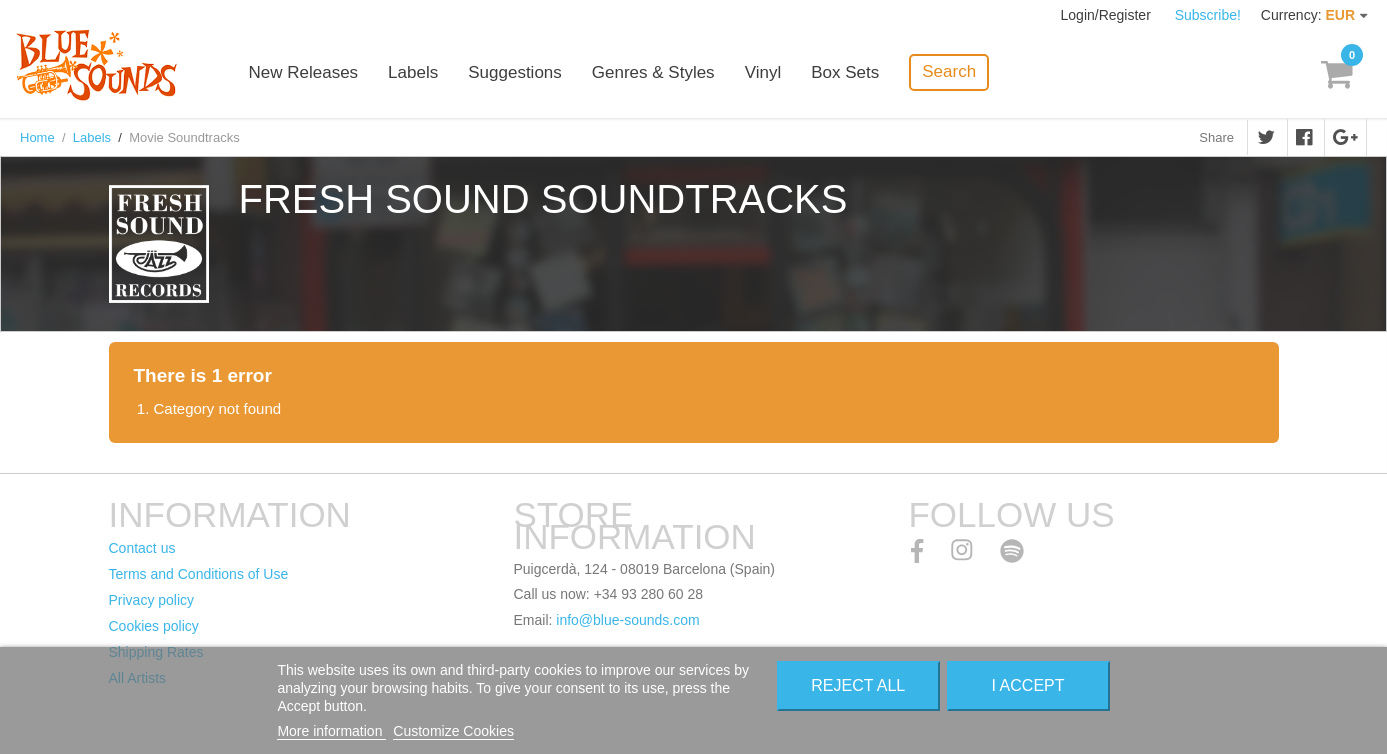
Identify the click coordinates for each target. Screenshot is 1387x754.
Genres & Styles (653, 72)
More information (331, 731)
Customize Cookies (453, 731)
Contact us (142, 548)
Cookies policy (154, 626)
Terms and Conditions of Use (199, 574)
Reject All (858, 685)
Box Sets (845, 72)
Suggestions (515, 72)
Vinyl (763, 72)
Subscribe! (1208, 15)
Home (37, 137)
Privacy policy (152, 600)
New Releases (304, 72)
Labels (413, 72)
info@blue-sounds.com (627, 620)
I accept (1028, 685)
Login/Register (1108, 15)
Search (949, 71)
